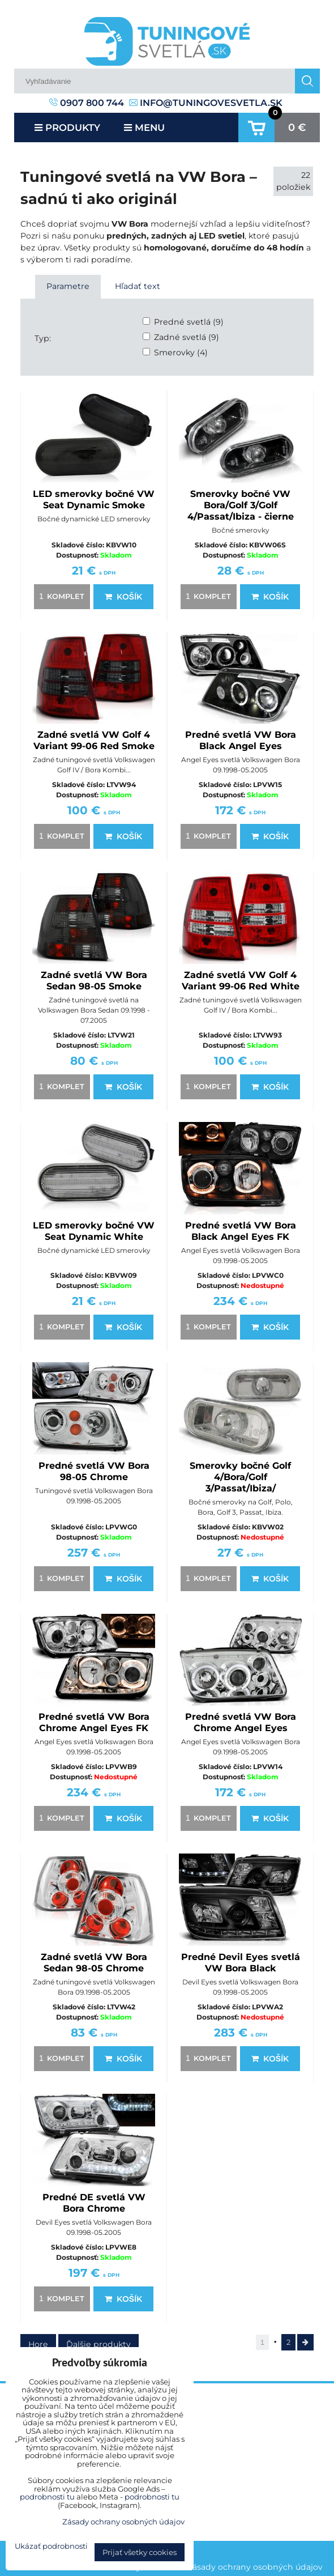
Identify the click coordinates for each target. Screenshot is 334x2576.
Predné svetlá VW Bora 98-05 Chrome (93, 1471)
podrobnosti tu (47, 2496)
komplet (60, 596)
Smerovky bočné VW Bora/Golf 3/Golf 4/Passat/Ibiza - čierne (240, 505)
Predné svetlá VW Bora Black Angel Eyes (240, 740)
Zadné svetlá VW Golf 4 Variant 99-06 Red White (240, 981)
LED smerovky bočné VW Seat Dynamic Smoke (94, 499)
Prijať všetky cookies (139, 2552)
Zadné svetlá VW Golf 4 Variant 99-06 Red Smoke (94, 740)
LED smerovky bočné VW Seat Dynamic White (94, 1231)
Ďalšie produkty (98, 2344)
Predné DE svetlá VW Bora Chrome (93, 2203)
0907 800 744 (86, 102)
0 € (297, 127)
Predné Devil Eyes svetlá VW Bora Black (240, 1963)
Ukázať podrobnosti (51, 2546)
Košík (123, 597)
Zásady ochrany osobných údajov (255, 2567)
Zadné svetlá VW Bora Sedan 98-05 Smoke (94, 981)
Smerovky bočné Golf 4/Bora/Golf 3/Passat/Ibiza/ (240, 1477)
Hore (38, 2344)
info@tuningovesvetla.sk (205, 102)
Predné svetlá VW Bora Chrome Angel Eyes (240, 1722)
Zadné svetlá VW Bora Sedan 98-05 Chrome (94, 1963)
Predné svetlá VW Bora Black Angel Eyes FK (240, 1231)
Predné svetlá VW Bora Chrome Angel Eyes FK (93, 1722)
